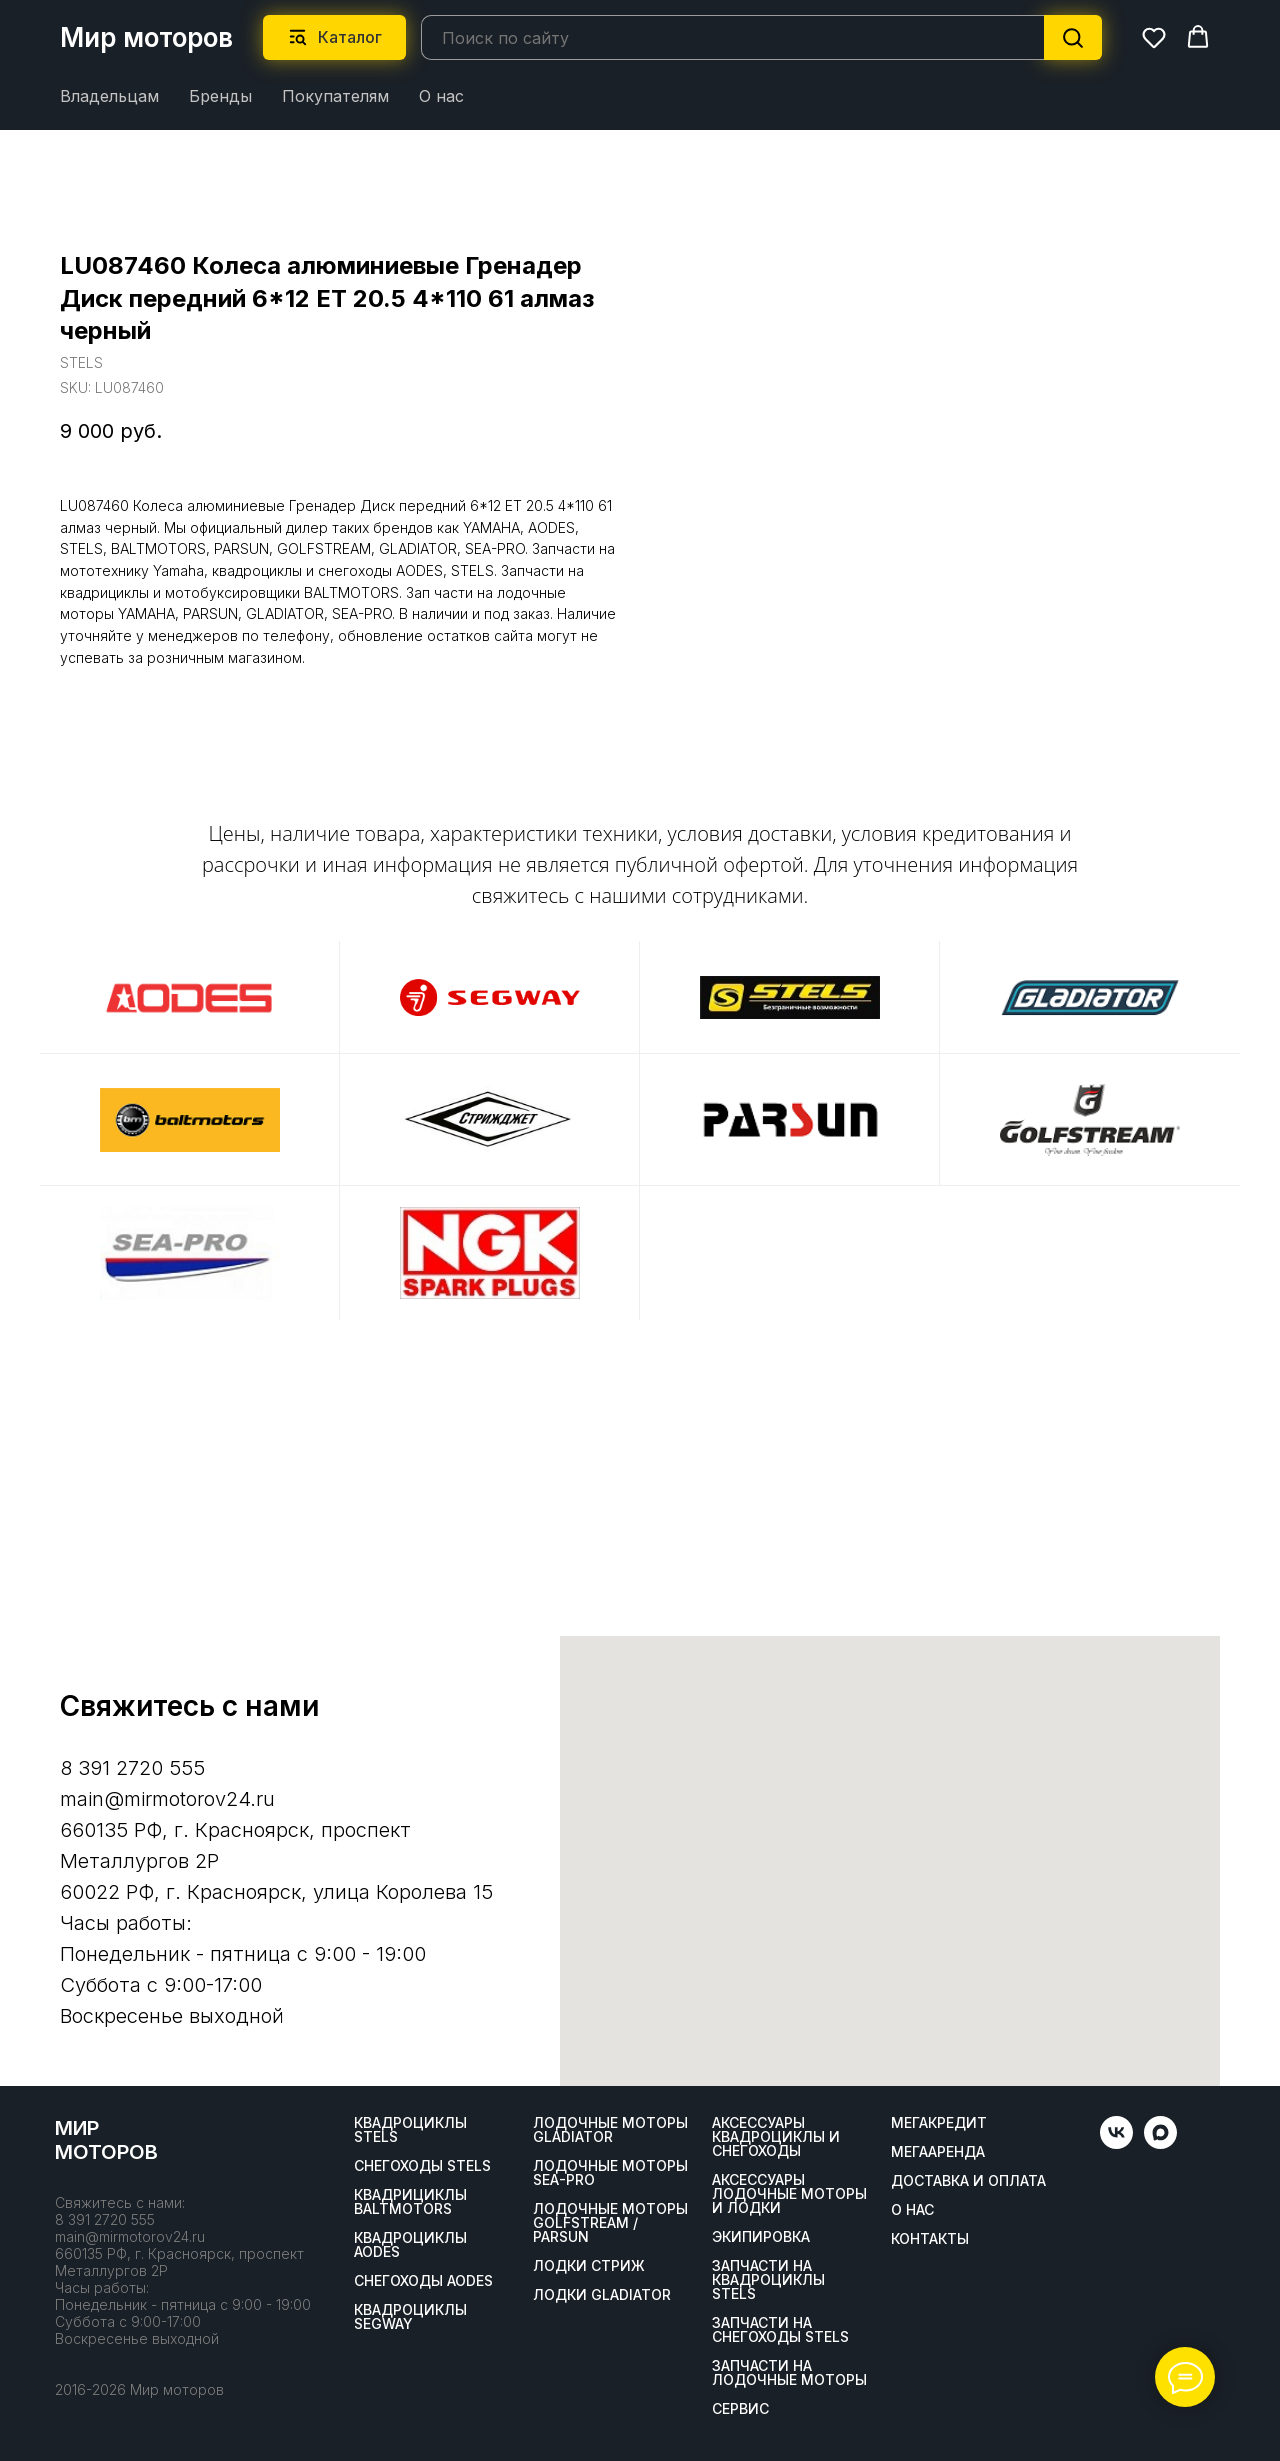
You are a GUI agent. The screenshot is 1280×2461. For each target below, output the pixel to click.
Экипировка (761, 2237)
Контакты (930, 2239)
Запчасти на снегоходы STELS (780, 2330)
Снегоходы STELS (422, 2166)
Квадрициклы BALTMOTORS (410, 2202)
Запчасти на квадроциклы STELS (768, 2280)
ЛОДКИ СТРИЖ (589, 2266)
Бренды (220, 96)
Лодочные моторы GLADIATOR (610, 2130)
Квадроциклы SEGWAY (410, 2317)
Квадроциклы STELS (410, 2130)
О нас (441, 96)
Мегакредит (939, 2123)
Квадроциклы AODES (410, 2245)
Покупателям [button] (335, 96)
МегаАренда (938, 2152)
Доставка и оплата (968, 2181)
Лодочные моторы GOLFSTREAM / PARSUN (610, 2223)
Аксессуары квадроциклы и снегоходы (776, 2137)
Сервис (740, 2409)
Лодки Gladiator (602, 2295)
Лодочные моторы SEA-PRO (610, 2173)
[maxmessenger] (1160, 2143)
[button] (1154, 37)
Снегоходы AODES (423, 2281)
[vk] (1116, 2143)
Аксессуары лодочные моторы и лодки (789, 2194)
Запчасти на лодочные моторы (789, 2373)
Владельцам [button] (109, 96)
